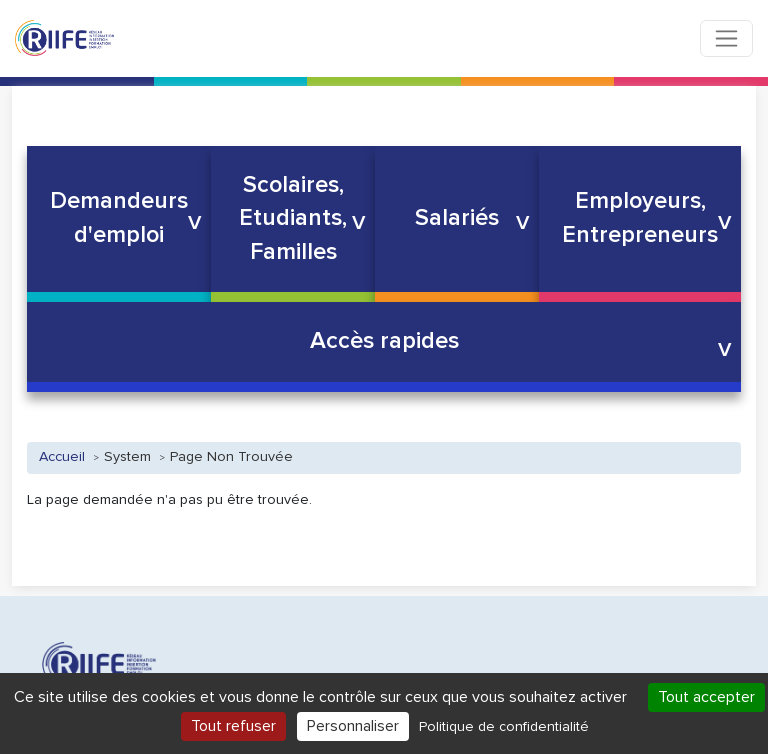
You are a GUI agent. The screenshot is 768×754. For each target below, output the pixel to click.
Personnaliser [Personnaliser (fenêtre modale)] (353, 726)
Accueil (62, 457)
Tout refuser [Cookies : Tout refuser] (233, 726)
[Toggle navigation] (726, 38)
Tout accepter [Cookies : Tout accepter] (706, 697)
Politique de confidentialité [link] (504, 727)
